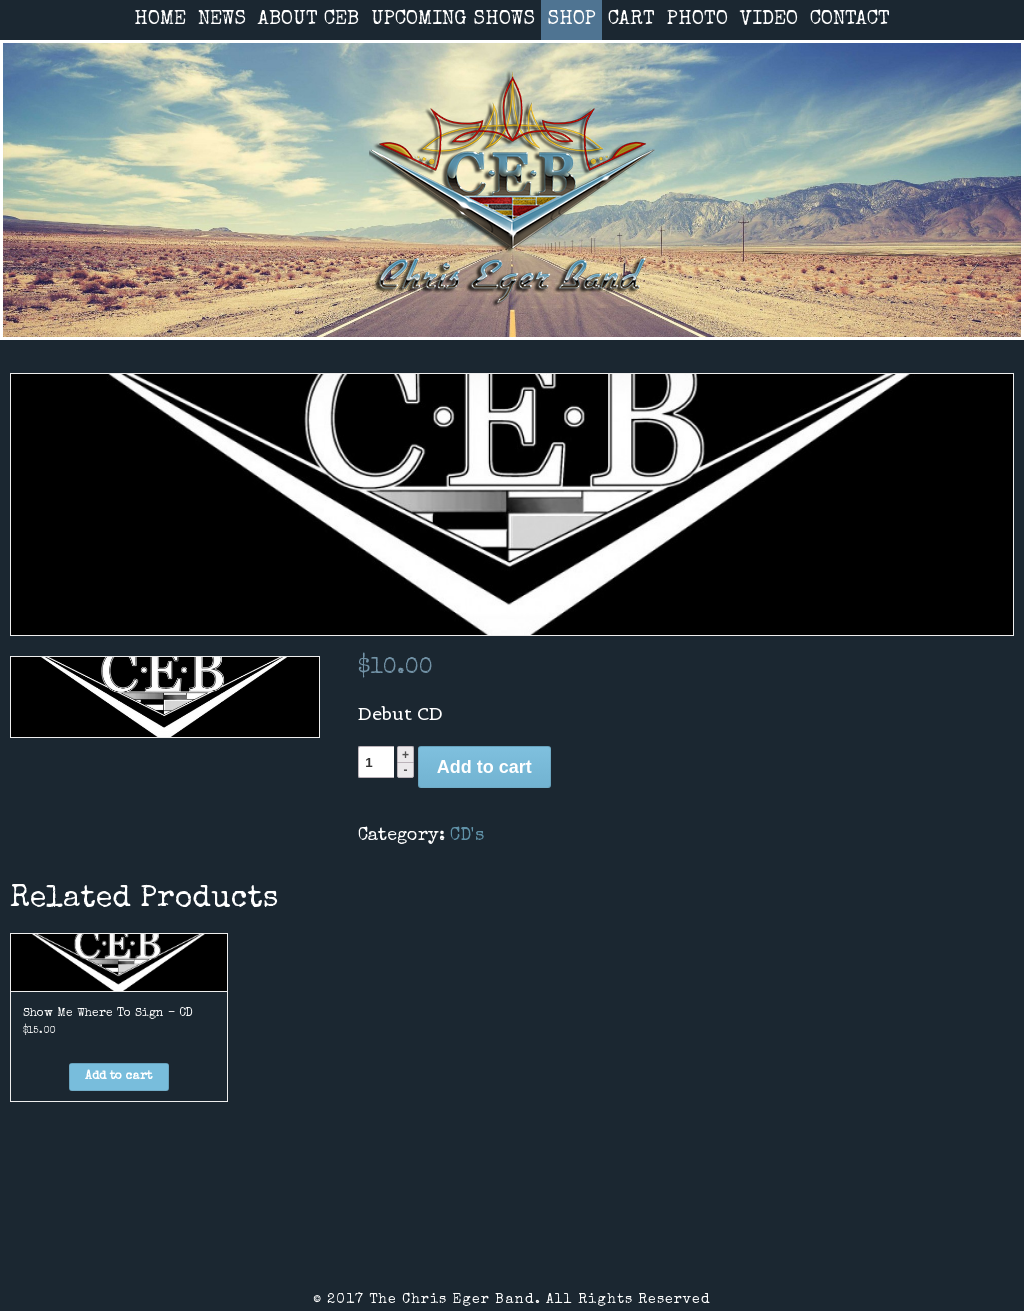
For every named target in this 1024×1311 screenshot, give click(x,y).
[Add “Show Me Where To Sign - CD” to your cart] (119, 1077)
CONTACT (850, 20)
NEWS (222, 20)
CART (631, 20)
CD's (467, 836)
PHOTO (697, 20)
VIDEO (769, 20)
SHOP (571, 20)
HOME (160, 20)
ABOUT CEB (308, 20)
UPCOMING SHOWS (453, 20)
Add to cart (484, 767)
